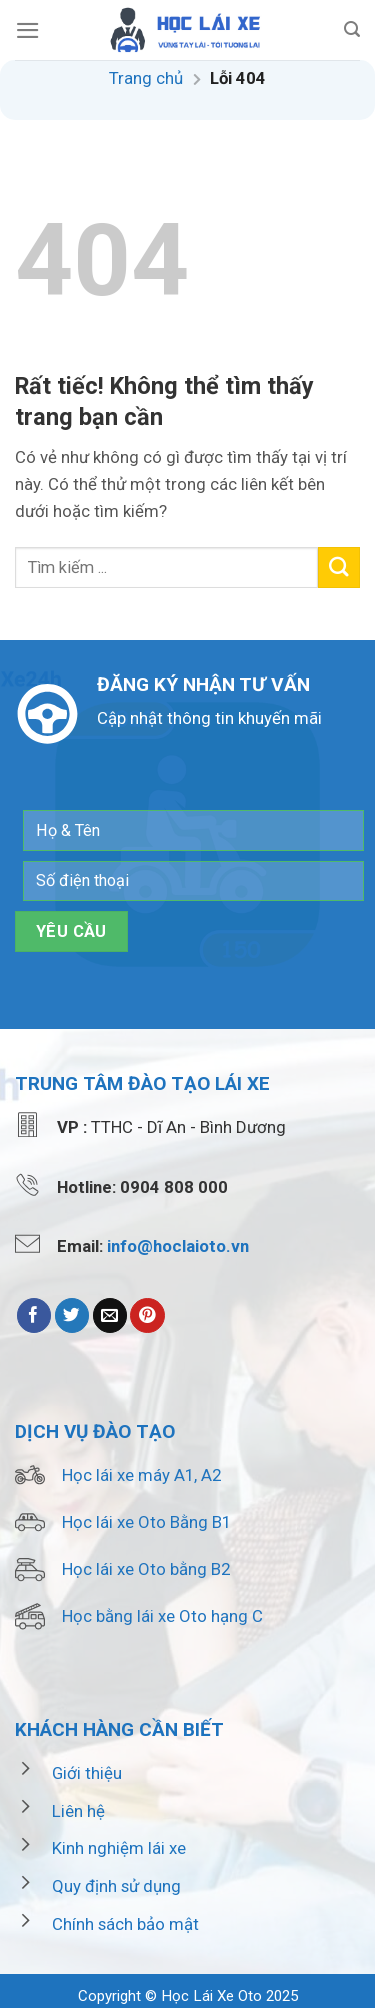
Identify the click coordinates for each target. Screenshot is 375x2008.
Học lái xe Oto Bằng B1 (146, 1522)
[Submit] (339, 567)
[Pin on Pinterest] (147, 1315)
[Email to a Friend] (110, 1315)
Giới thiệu (87, 1773)
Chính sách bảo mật (125, 1924)
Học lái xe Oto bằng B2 (146, 1569)
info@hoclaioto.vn (178, 1246)
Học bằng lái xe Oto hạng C (162, 1616)
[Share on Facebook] (34, 1315)
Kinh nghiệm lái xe (119, 1848)
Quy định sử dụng (116, 1886)
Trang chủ (146, 78)
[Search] (352, 29)
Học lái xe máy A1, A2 (141, 1475)
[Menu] (28, 30)
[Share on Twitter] (72, 1315)
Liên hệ (78, 1811)
